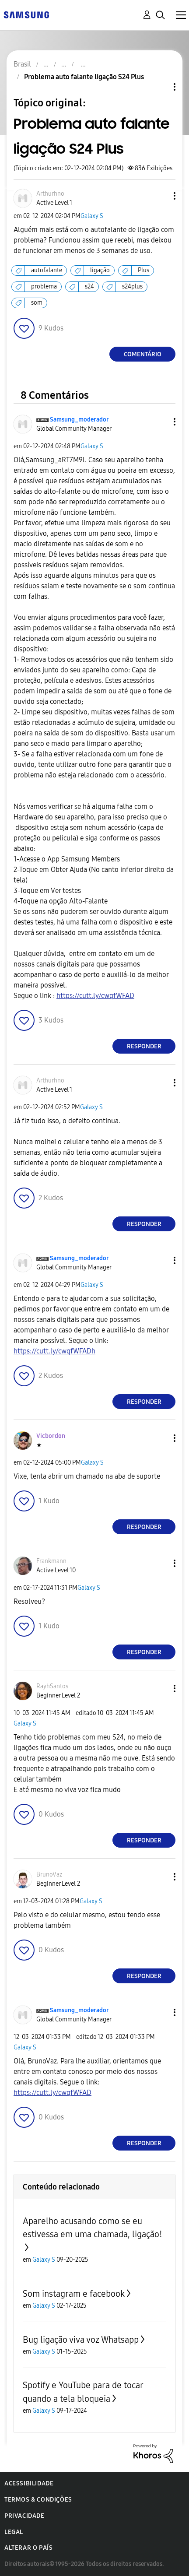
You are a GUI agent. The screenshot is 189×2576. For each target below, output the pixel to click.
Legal (13, 2532)
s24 (89, 286)
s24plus (132, 286)
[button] (160, 196)
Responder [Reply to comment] (144, 1046)
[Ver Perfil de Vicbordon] (50, 1436)
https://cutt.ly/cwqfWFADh (54, 1351)
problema (44, 286)
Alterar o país (28, 2547)
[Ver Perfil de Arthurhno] (50, 193)
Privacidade (24, 2516)
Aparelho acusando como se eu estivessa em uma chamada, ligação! (92, 2227)
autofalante (46, 270)
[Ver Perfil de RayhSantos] (52, 1686)
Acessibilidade (28, 2483)
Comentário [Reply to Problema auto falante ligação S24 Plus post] (142, 354)
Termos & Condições (38, 2499)
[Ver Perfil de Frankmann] (51, 1561)
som (36, 302)
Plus (143, 270)
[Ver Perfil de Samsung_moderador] (79, 419)
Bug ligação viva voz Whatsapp (81, 2339)
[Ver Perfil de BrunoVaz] (49, 1874)
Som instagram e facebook (74, 2293)
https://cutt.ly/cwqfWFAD (95, 995)
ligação (100, 270)
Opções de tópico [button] (159, 87)
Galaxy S (91, 216)
